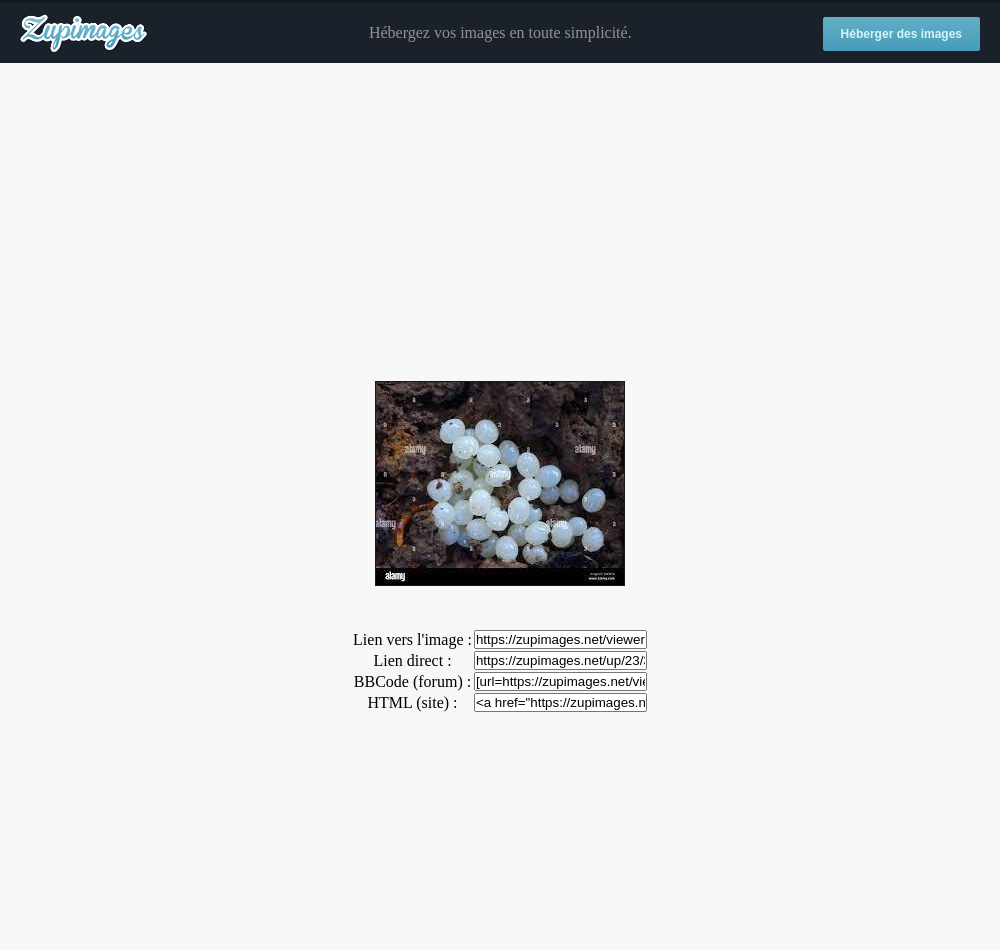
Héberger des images (901, 34)
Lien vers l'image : (412, 639)
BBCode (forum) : (412, 681)
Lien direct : (412, 660)
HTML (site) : (412, 702)
